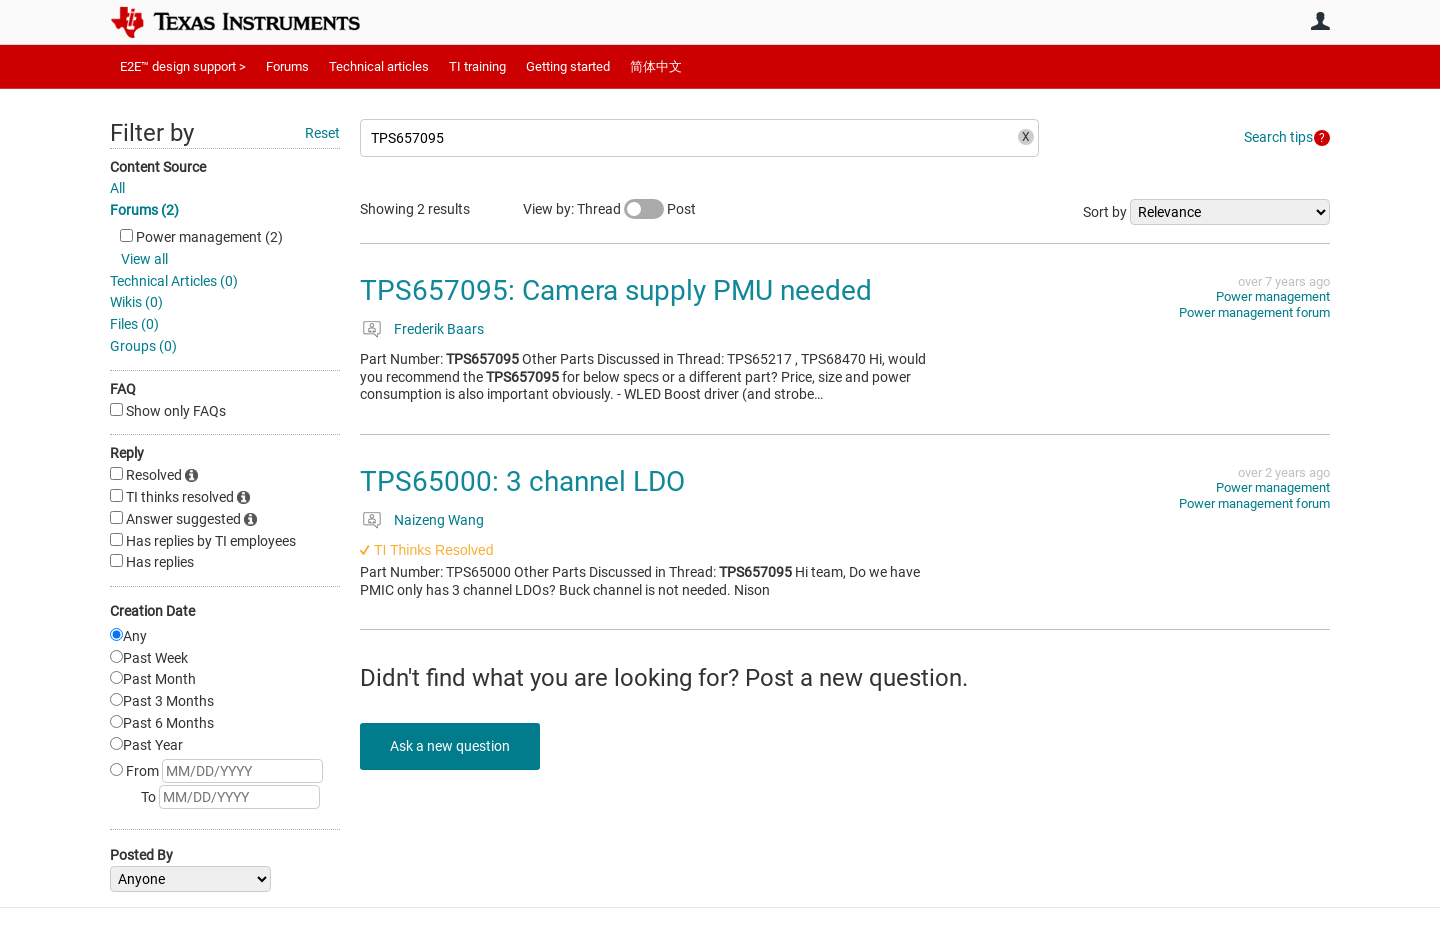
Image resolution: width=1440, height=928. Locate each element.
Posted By (141, 855)
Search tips (1278, 137)
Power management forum (1254, 312)
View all (144, 259)
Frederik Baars (439, 329)
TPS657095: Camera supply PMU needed (616, 290)
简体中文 (656, 66)
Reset (322, 133)
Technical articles (379, 66)
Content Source (158, 167)
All (117, 188)
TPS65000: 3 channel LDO (522, 481)
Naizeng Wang (439, 520)
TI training (477, 66)
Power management (1273, 296)
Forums (287, 66)
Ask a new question (450, 746)
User (1320, 21)
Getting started (568, 66)
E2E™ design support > (183, 66)
